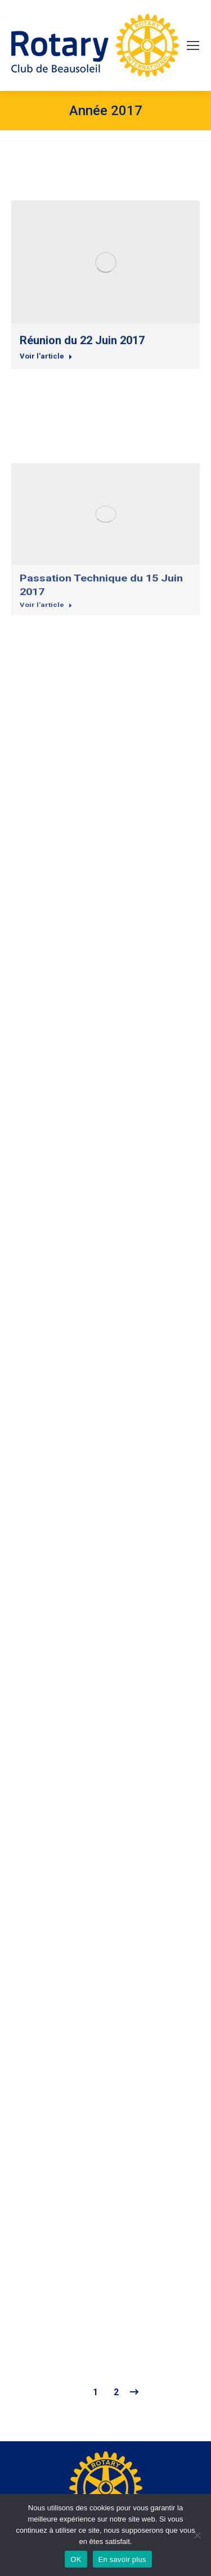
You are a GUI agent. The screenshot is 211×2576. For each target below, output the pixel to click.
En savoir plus (122, 2559)
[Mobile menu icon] (193, 45)
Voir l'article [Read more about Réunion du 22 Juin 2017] (46, 421)
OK (75, 2559)
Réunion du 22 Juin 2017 (82, 410)
